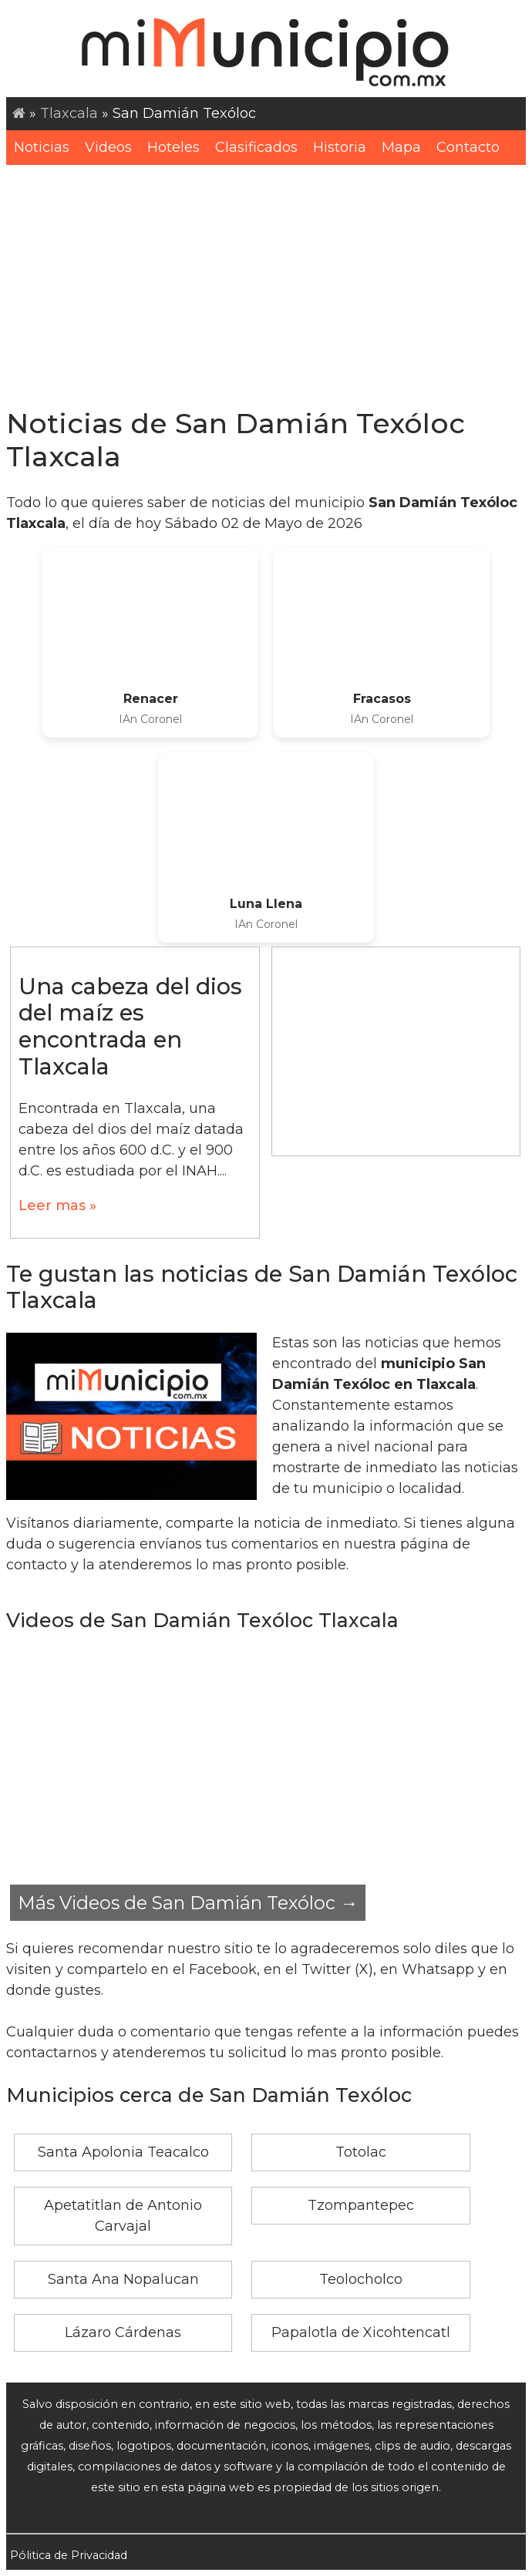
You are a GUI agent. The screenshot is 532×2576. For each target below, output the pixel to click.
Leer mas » (57, 1205)
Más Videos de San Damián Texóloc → (188, 1903)
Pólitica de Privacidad (68, 2555)
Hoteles (173, 147)
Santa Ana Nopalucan (123, 2279)
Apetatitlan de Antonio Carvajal (123, 2216)
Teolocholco (360, 2279)
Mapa (401, 147)
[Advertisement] (266, 280)
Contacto (468, 147)
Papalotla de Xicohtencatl (360, 2332)
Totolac (360, 2152)
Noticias (41, 147)
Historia (339, 147)
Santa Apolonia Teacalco (123, 2152)
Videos (108, 147)
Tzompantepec (361, 2205)
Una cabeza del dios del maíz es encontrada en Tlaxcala (130, 1026)
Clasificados (256, 147)
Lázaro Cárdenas (123, 2332)
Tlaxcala (69, 113)
